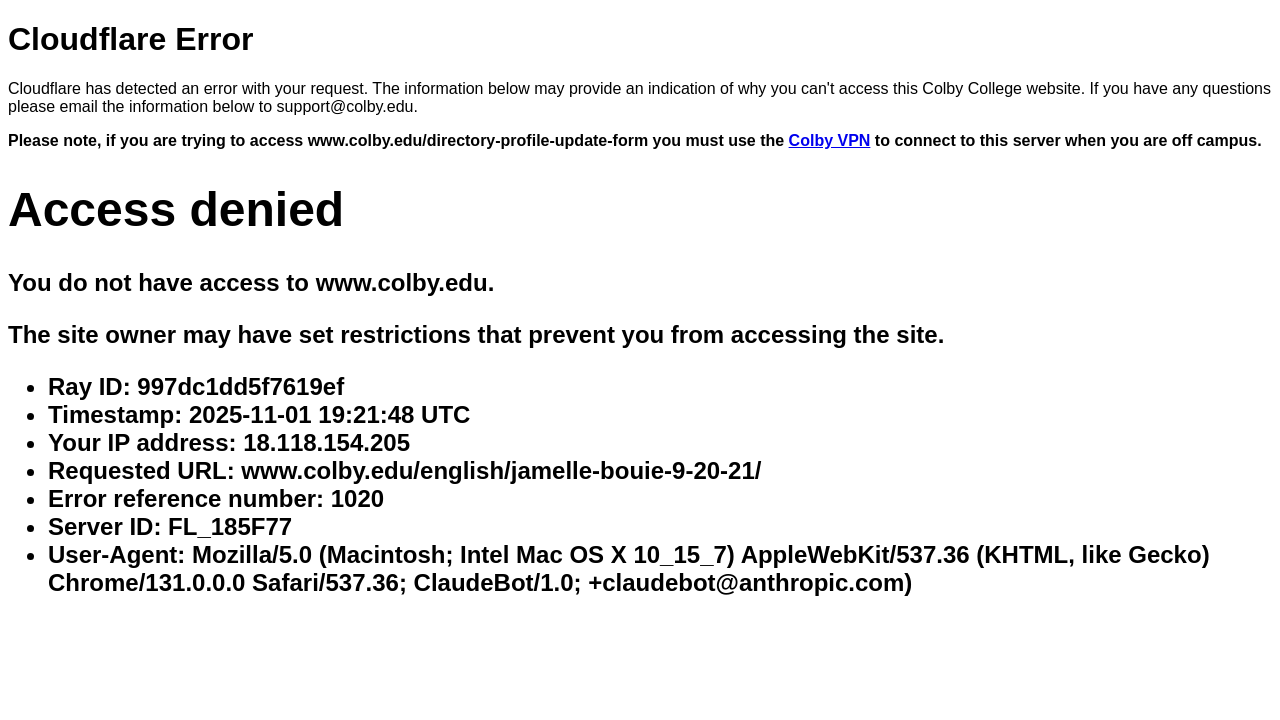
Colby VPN (830, 140)
